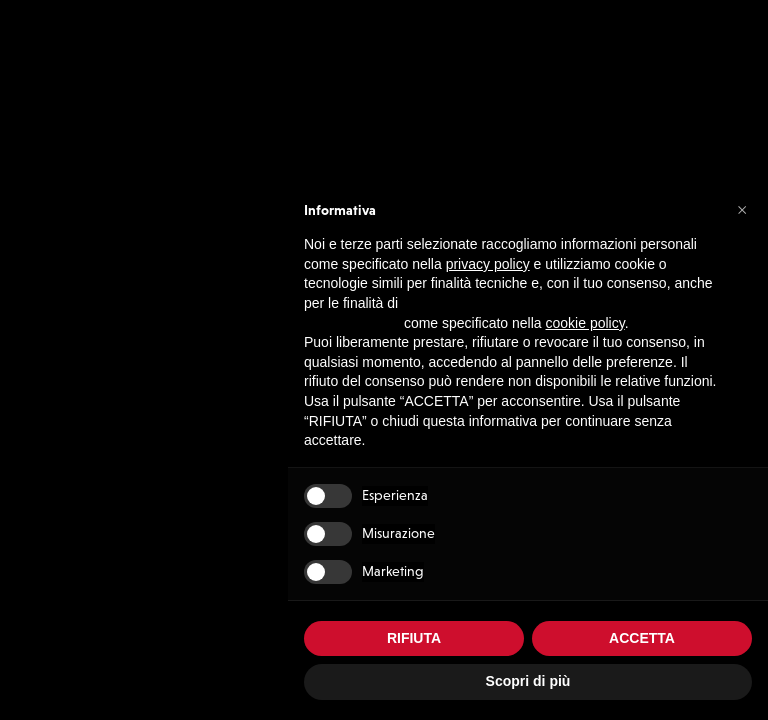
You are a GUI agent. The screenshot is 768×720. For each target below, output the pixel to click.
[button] (742, 209)
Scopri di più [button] (528, 681)
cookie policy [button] (585, 323)
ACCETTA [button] (642, 638)
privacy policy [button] (488, 264)
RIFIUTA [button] (414, 638)
